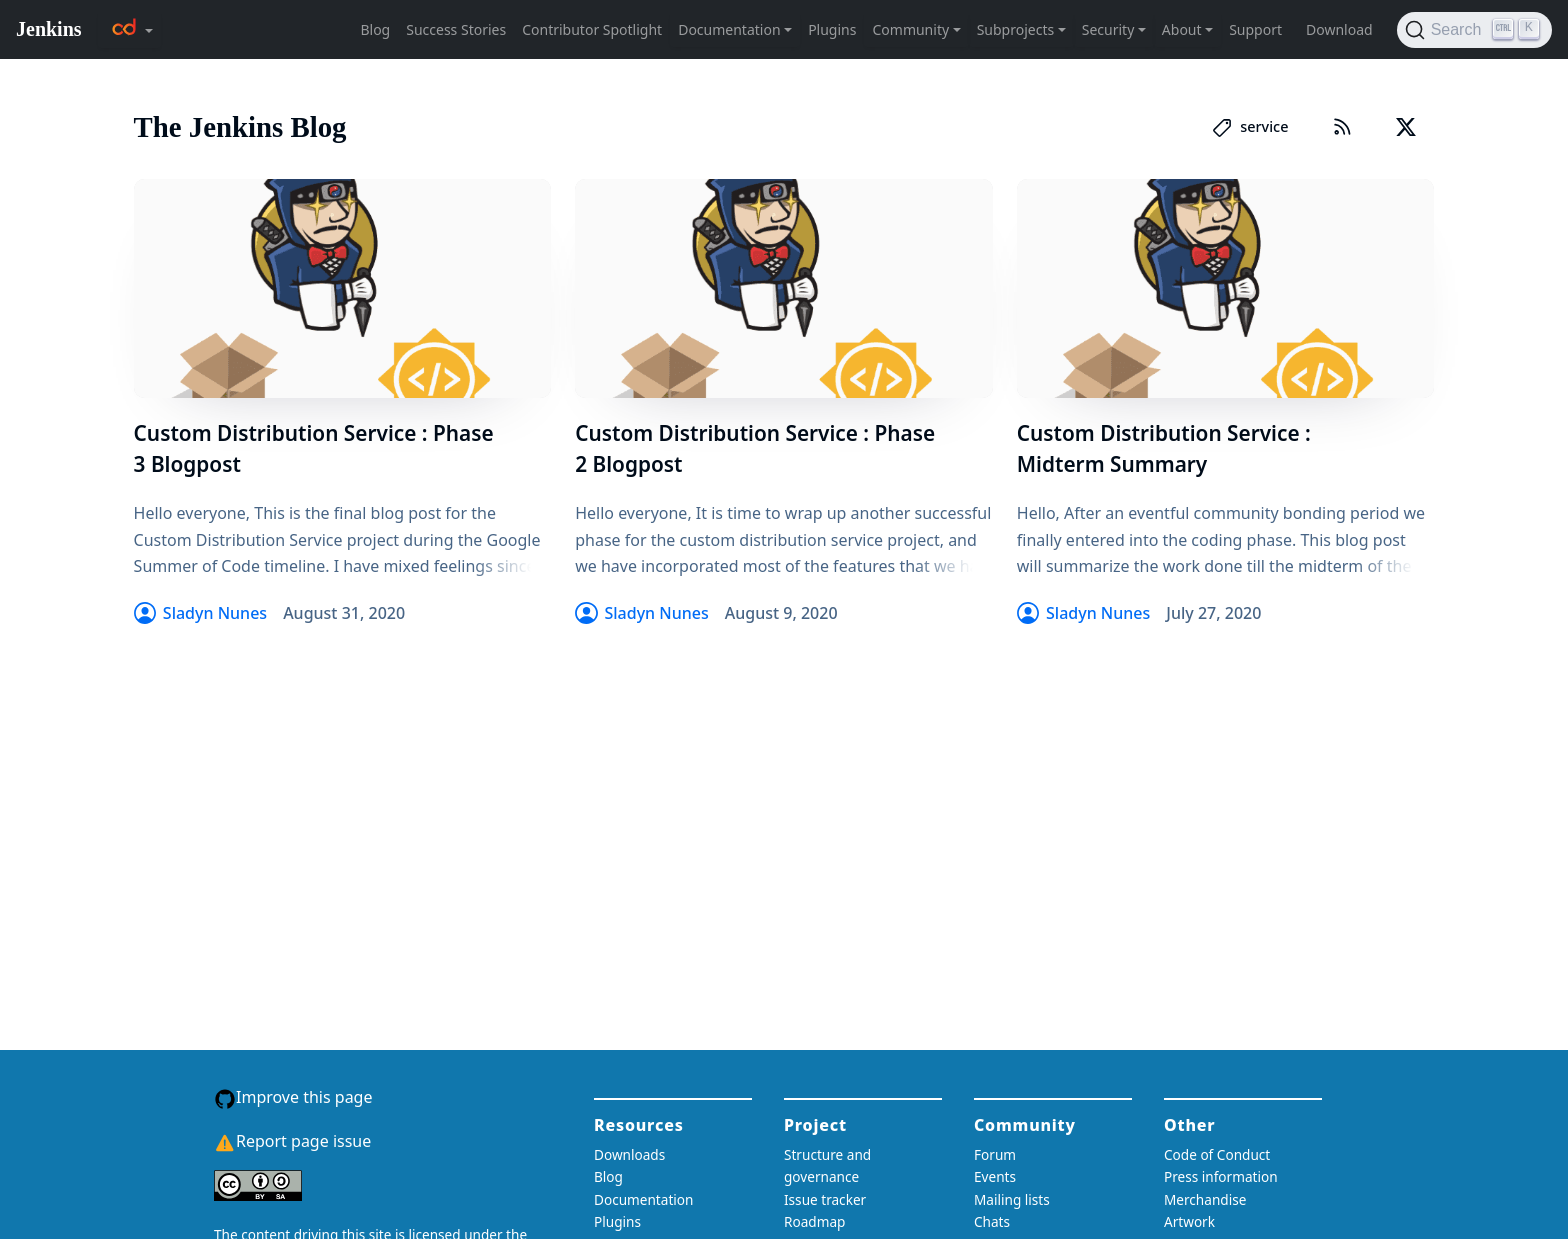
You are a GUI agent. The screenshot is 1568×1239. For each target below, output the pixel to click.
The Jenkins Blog (240, 127)
